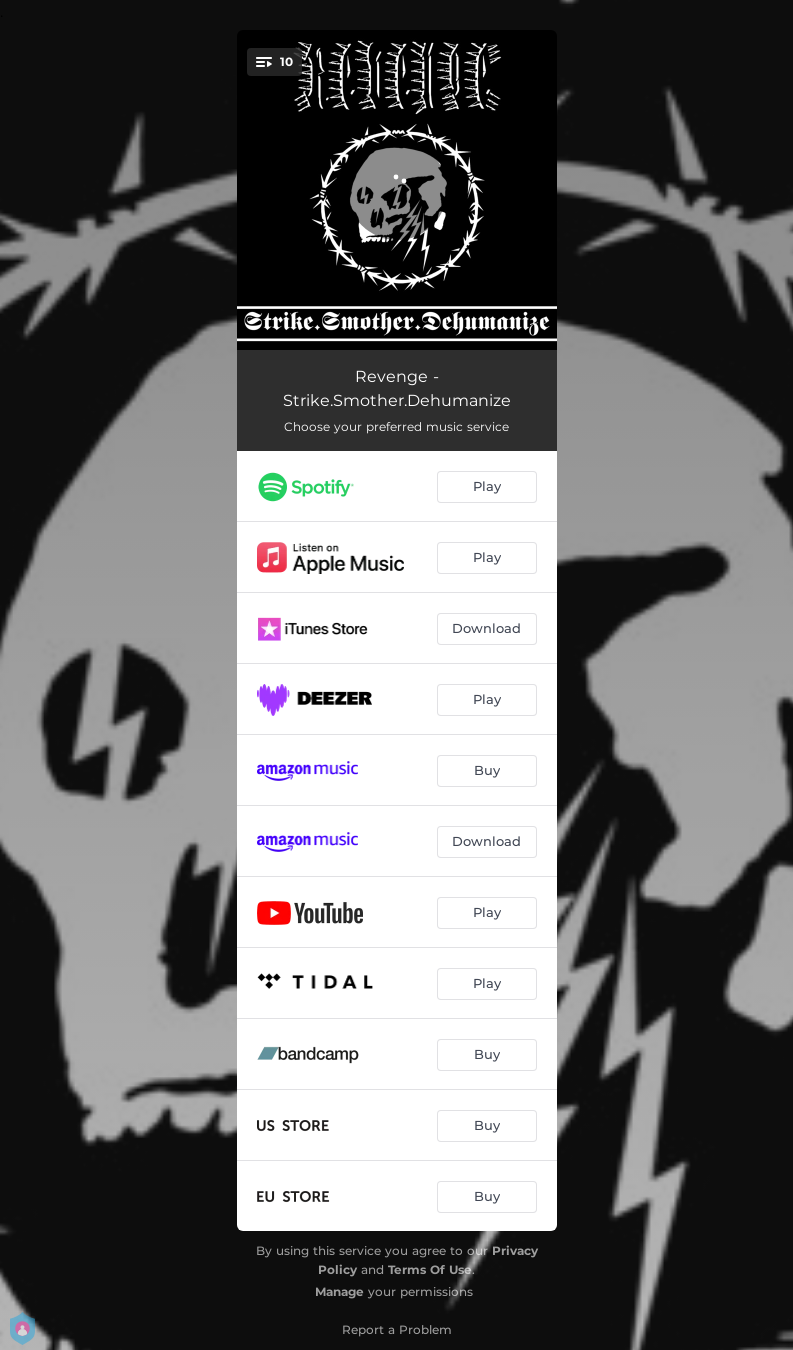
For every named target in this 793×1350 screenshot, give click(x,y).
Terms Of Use (430, 1269)
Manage (339, 1291)
